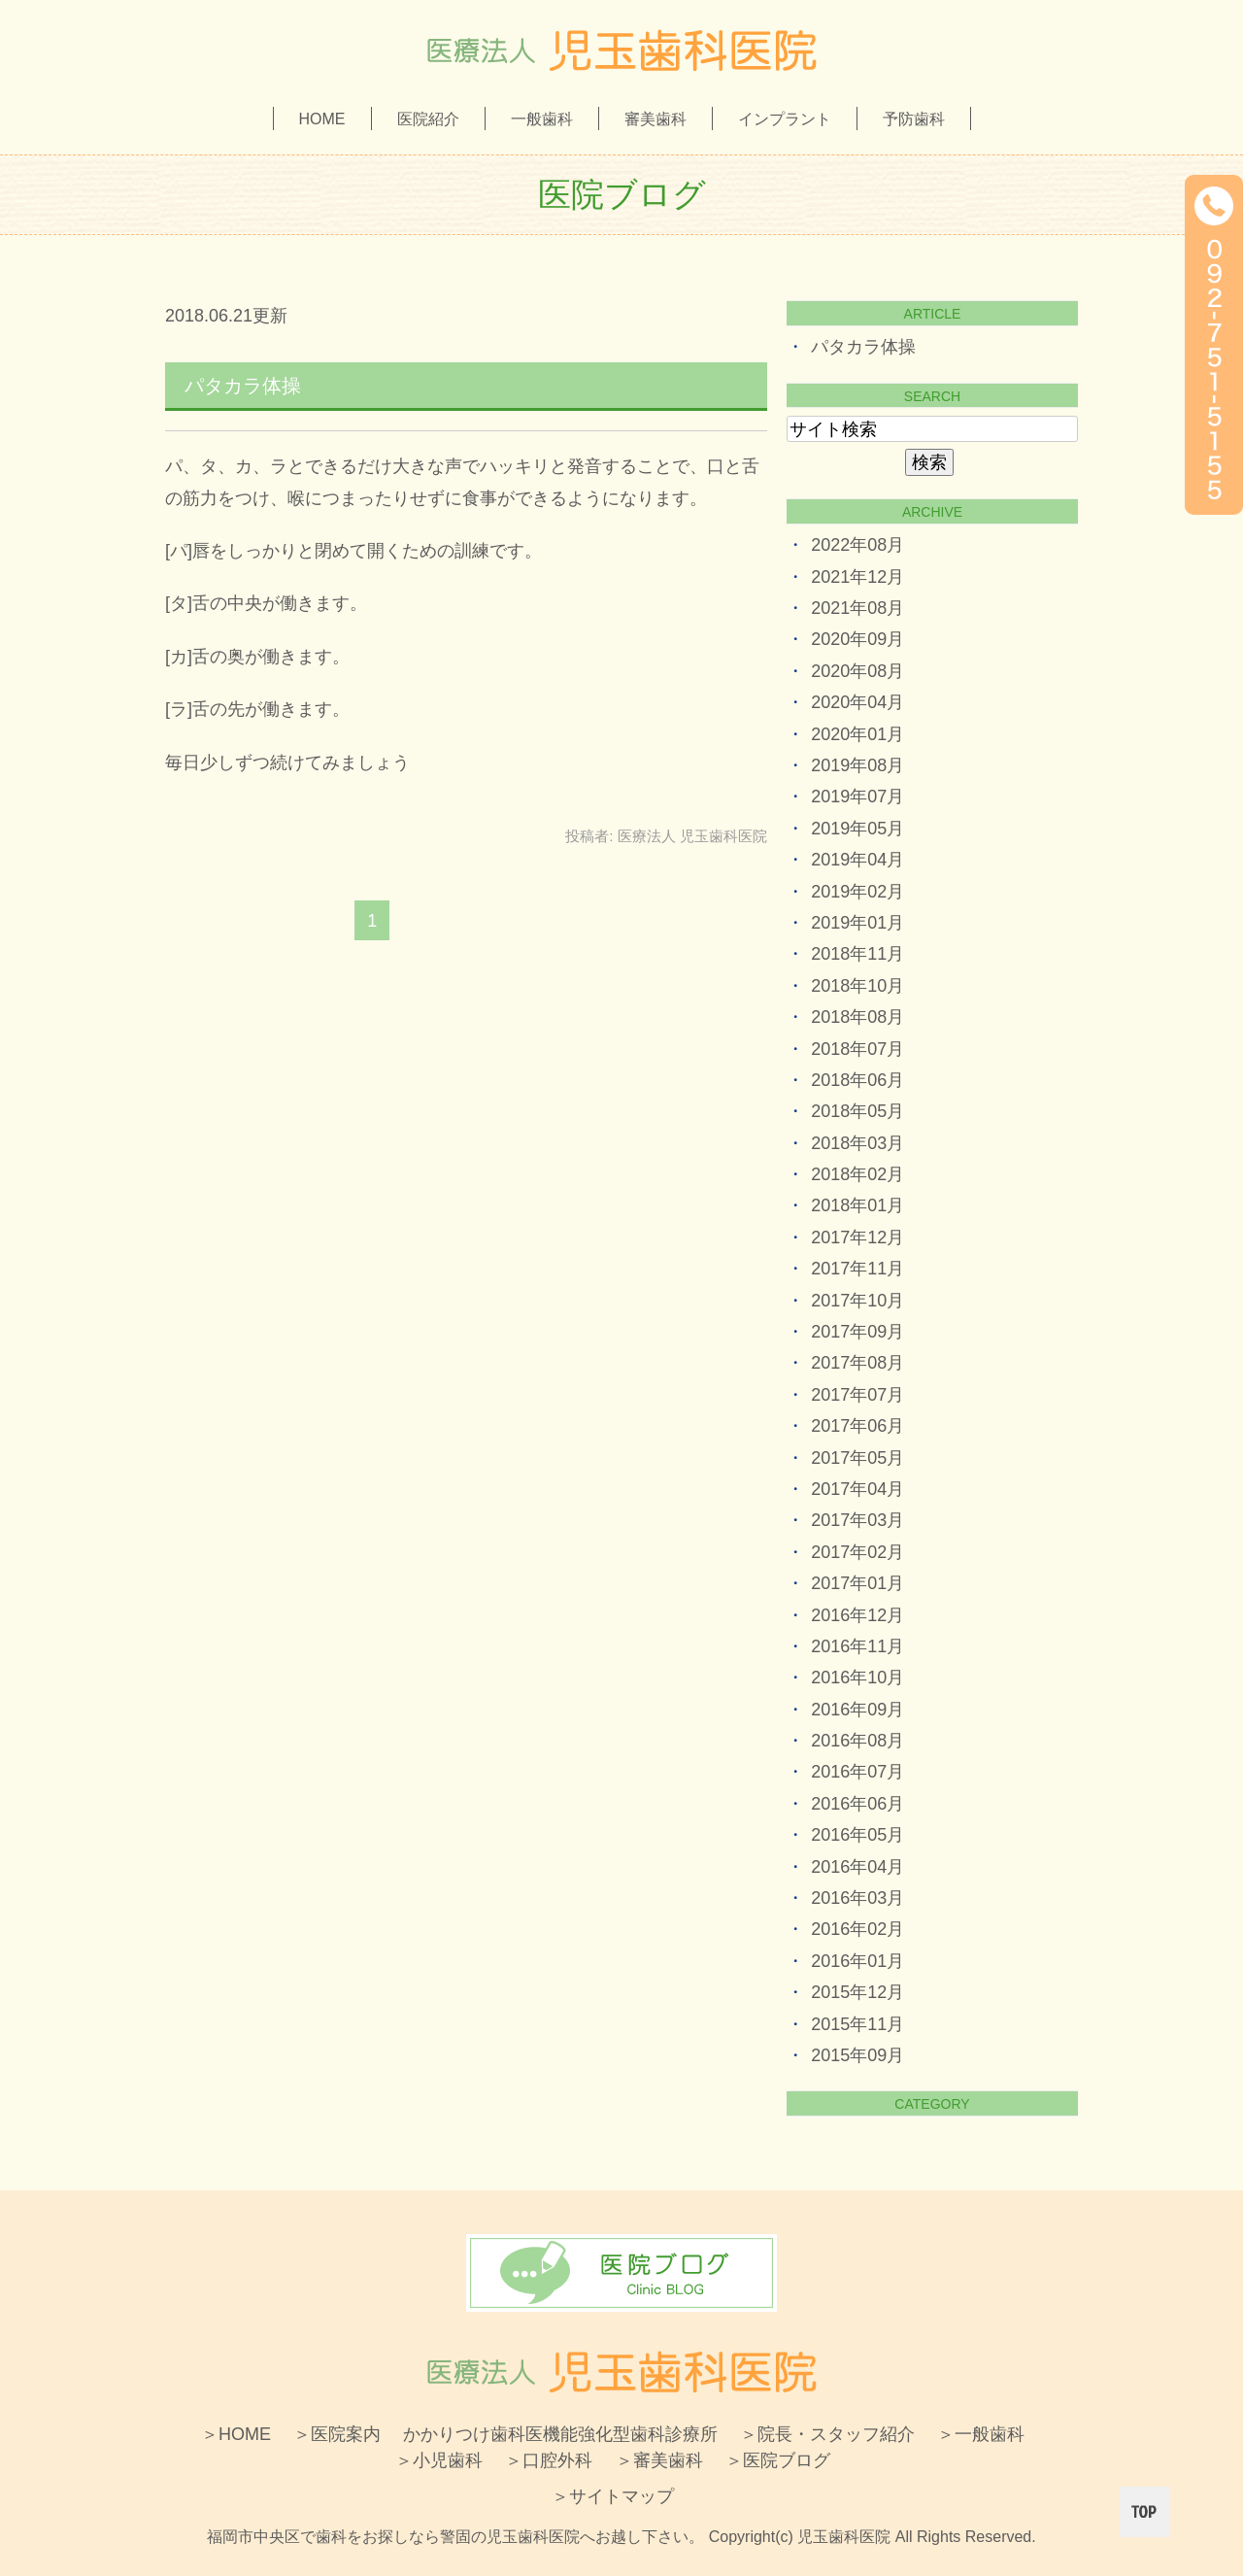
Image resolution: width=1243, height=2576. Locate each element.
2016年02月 (857, 1929)
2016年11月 (857, 1646)
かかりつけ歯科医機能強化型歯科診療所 (560, 2434)
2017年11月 (857, 1268)
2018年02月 (857, 1174)
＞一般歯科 (981, 2434)
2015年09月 (857, 2055)
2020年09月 (857, 639)
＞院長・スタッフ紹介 (827, 2434)
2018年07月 (857, 1049)
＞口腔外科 (548, 2460)
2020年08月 (857, 671)
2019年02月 (857, 891)
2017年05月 (857, 1458)
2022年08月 (857, 545)
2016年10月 (857, 1677)
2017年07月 (857, 1395)
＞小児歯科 (439, 2460)
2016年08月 (857, 1740)
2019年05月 (857, 828)
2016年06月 (857, 1803)
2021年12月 (857, 577)
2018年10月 (857, 986)
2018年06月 (857, 1080)
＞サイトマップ (613, 2496)
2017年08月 (857, 1363)
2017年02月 (857, 1552)
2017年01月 (857, 1583)
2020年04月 (857, 702)
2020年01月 (857, 734)
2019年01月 (857, 922)
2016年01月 (857, 1961)
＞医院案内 (337, 2434)
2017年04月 (857, 1489)
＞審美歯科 (659, 2460)
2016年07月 (857, 1771)
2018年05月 (857, 1111)
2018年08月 (857, 1017)
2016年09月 (857, 1709)
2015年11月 (857, 2024)
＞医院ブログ (777, 2460)
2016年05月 (857, 1835)
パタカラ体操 (243, 385)
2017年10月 (857, 1300)
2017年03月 (857, 1520)
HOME (322, 119)
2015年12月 (857, 1992)
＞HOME (236, 2434)
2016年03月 (857, 1898)
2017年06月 (857, 1426)
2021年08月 (857, 608)
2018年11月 (857, 954)
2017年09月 (857, 1331)
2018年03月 (857, 1143)
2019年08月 (857, 765)
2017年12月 (857, 1237)
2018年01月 (857, 1205)
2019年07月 (857, 796)
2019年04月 (857, 859)
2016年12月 (857, 1615)
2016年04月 (857, 1867)
